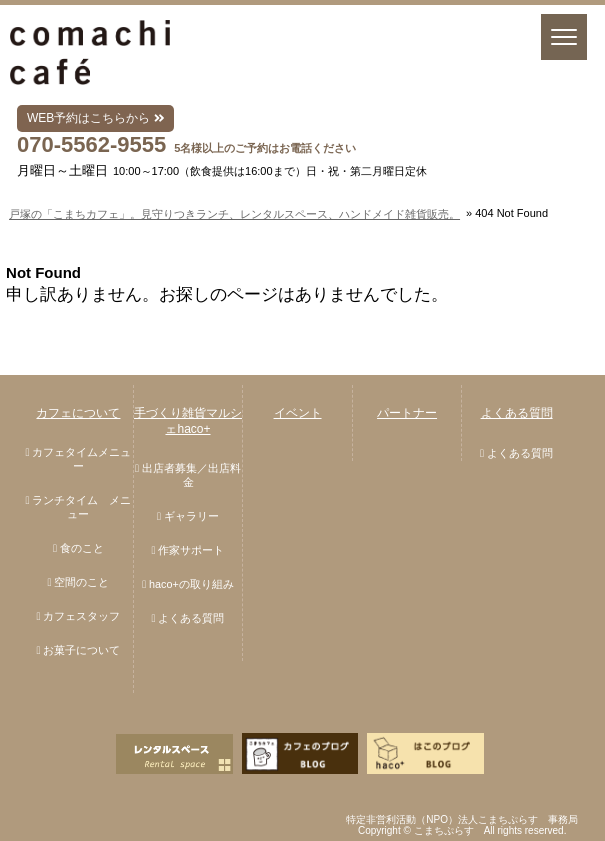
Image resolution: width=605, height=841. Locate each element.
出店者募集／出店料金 (191, 475)
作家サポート (191, 550)
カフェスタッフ (81, 616)
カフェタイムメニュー (81, 459)
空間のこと (81, 582)
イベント (298, 413)
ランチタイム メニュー (81, 507)
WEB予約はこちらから (95, 118)
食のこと (82, 548)
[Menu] (564, 37)
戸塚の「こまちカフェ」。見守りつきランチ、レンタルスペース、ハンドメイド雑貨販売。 (234, 214)
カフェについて (78, 413)
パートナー (407, 413)
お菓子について (81, 650)
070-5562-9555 (91, 144)
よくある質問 (191, 618)
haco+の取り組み (191, 584)
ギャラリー (191, 516)
